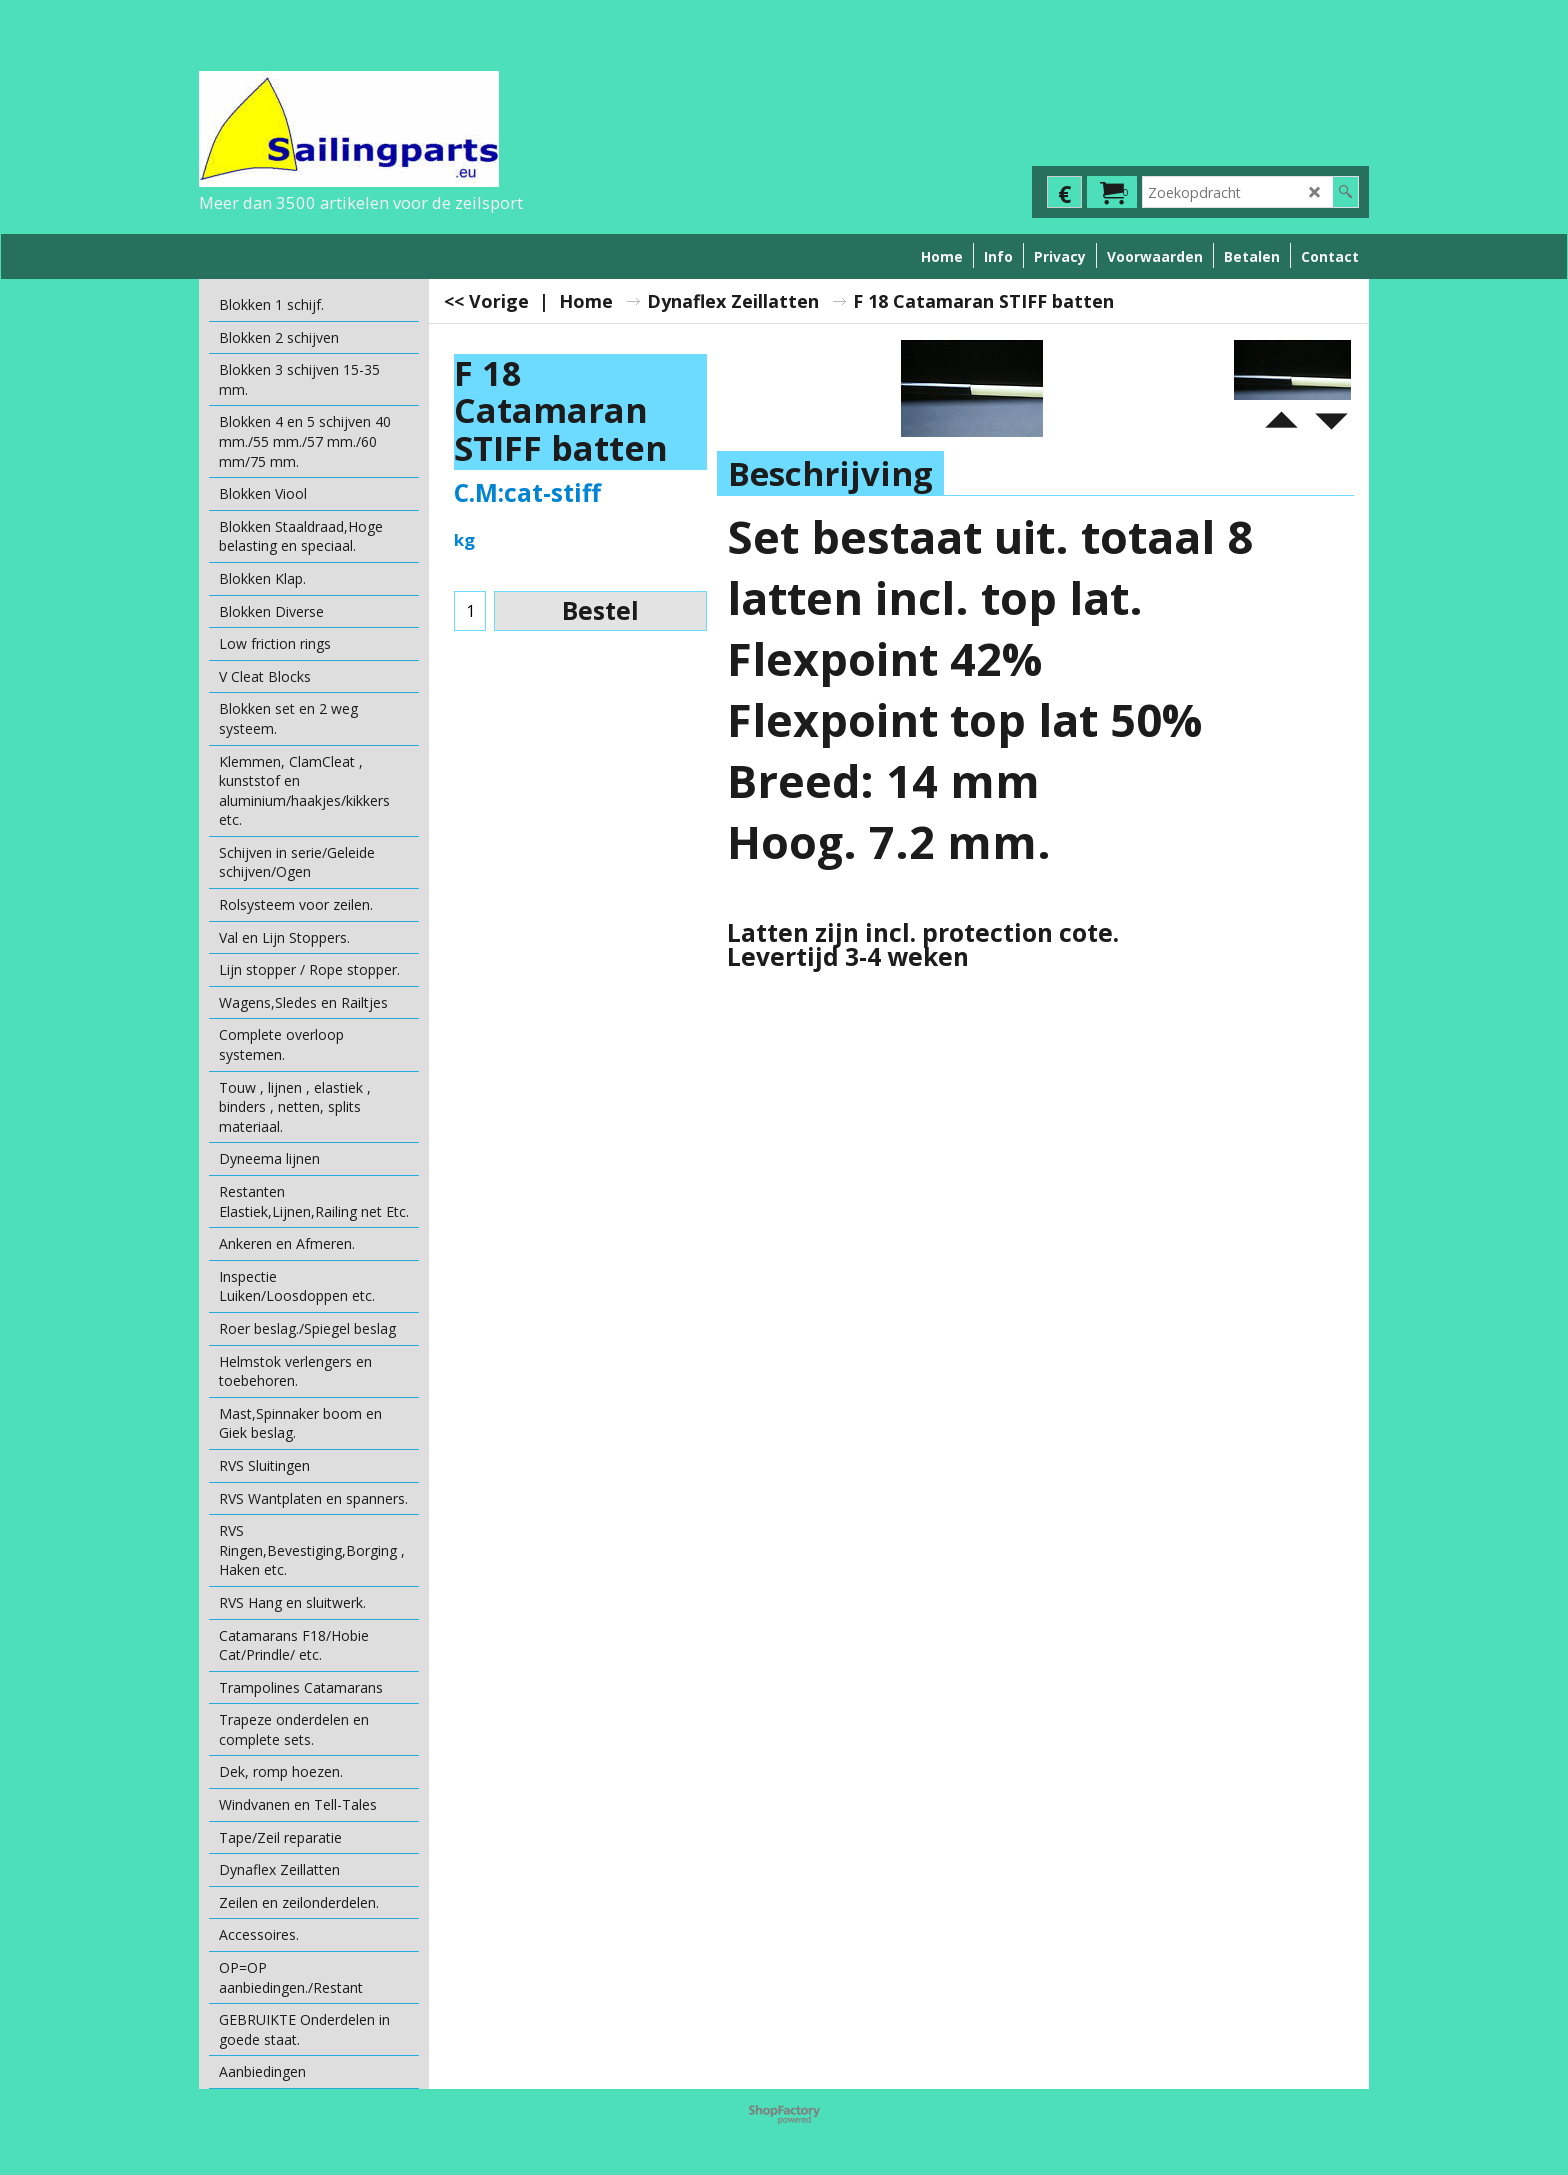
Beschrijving (830, 473)
